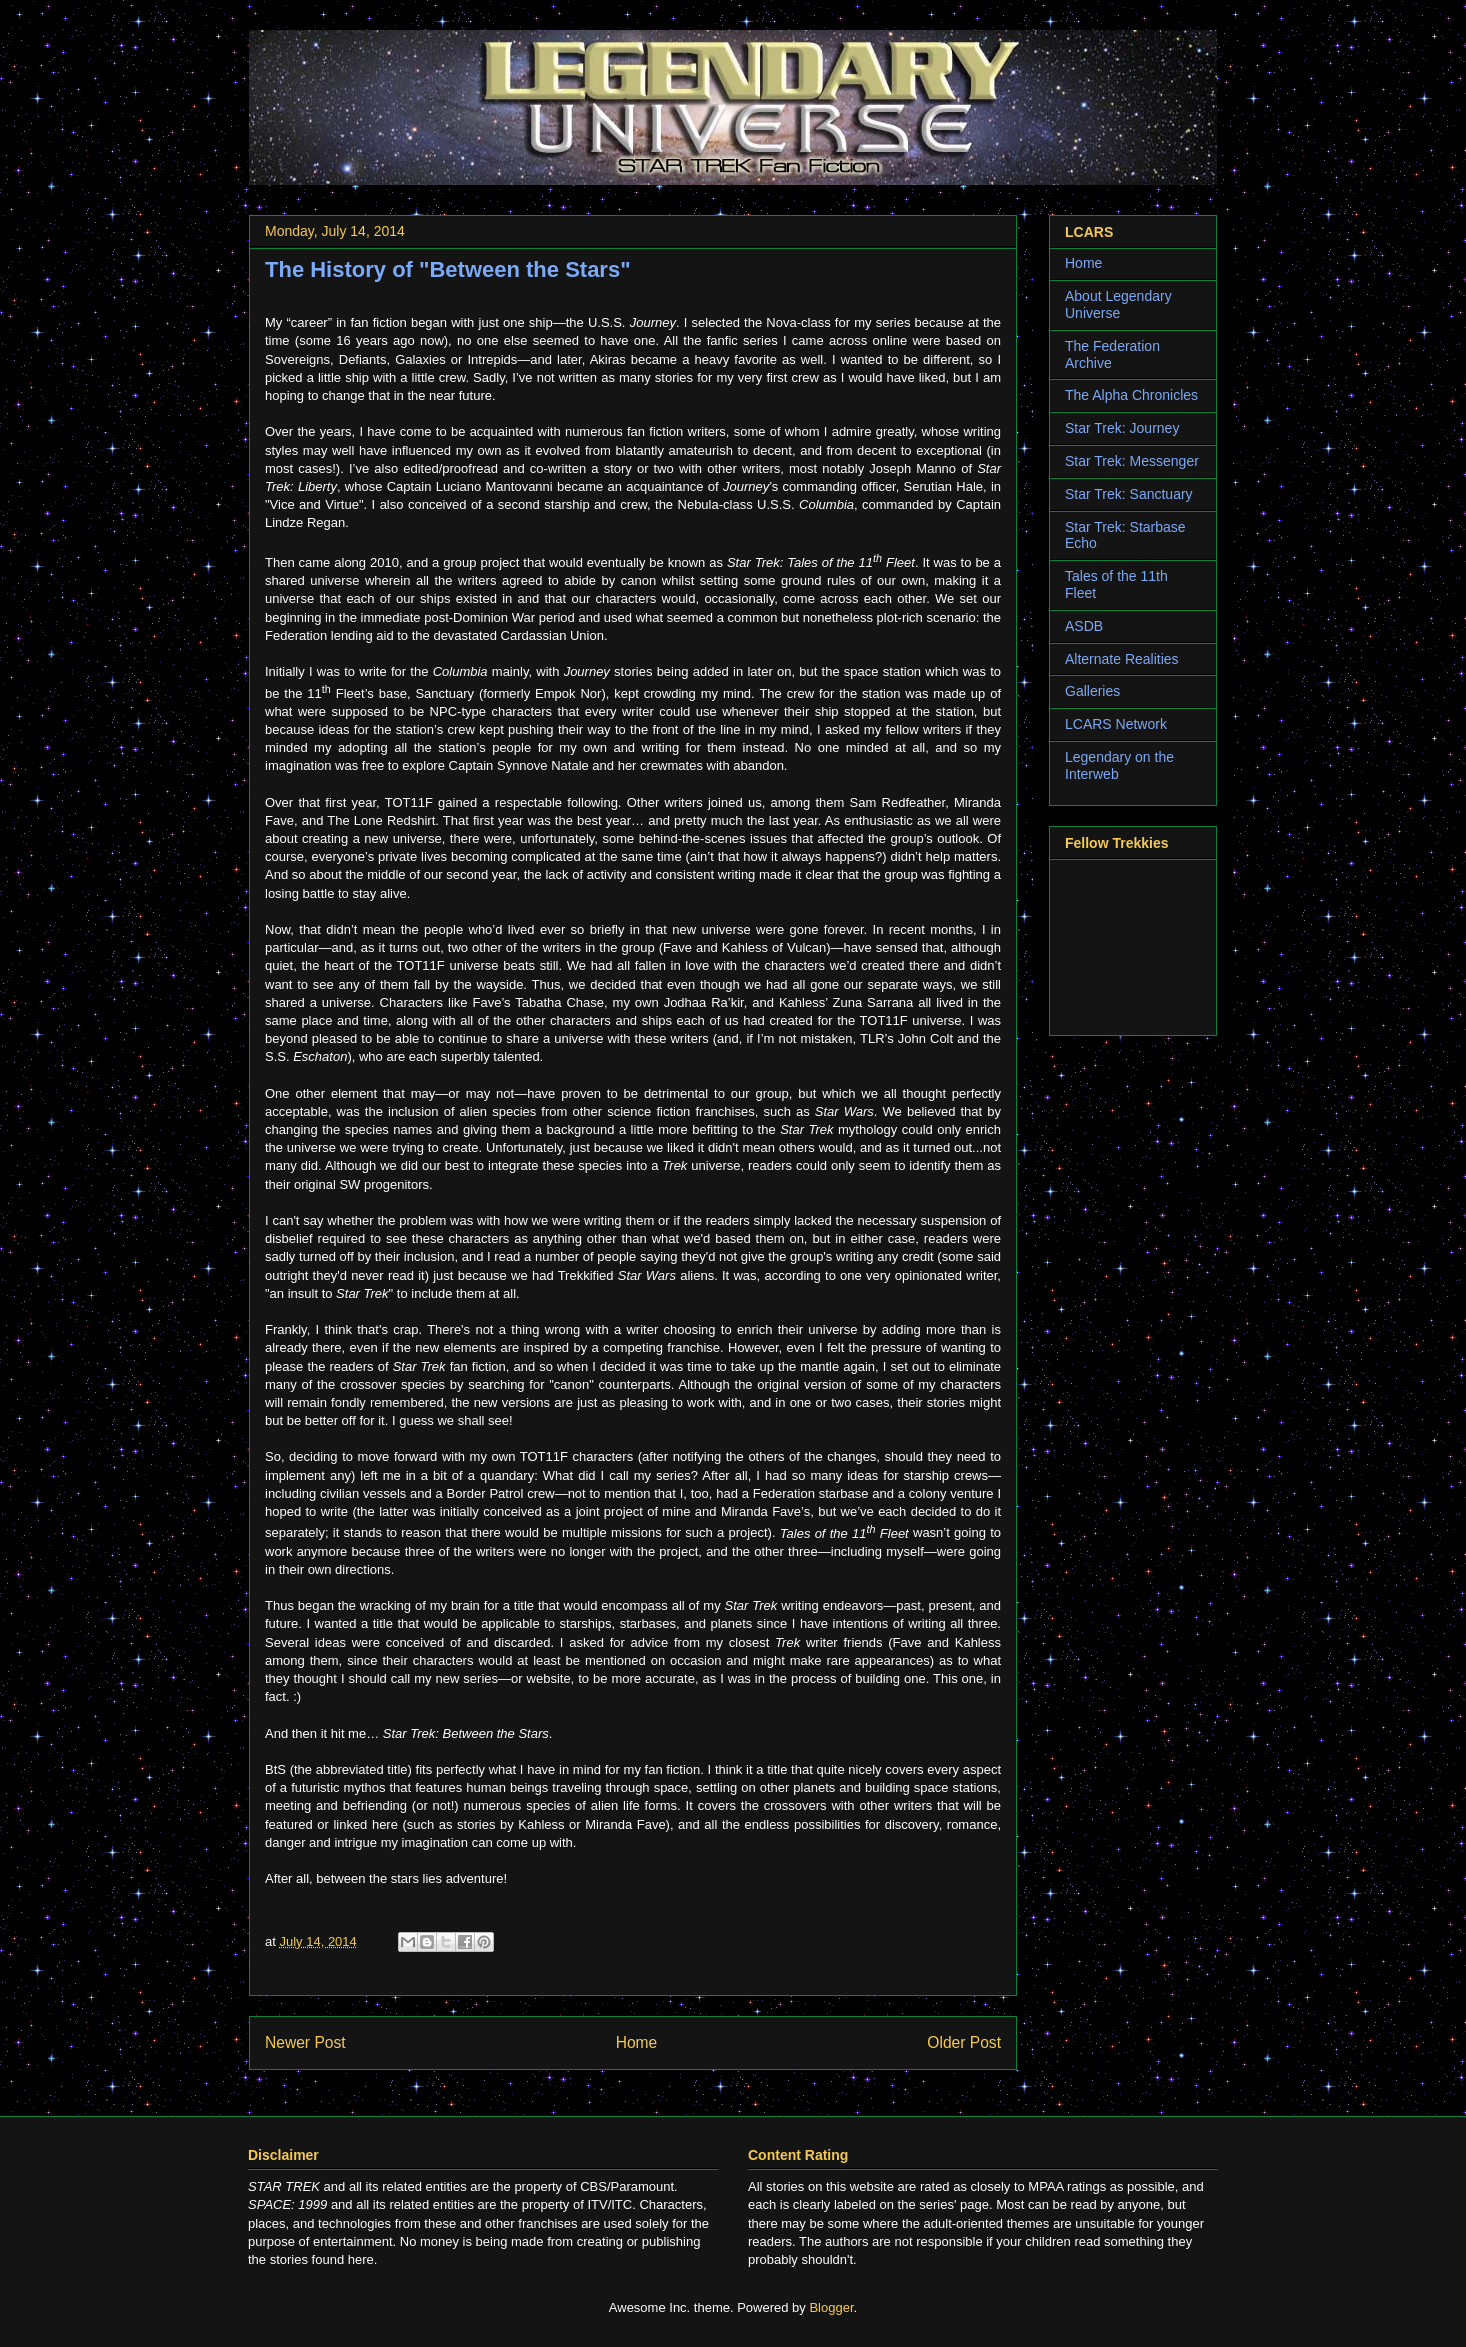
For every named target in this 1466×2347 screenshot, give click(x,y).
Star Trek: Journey (1122, 428)
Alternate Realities (1122, 659)
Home (637, 2042)
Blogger (831, 2307)
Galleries (1092, 691)
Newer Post (305, 2042)
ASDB (1084, 626)
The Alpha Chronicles (1131, 395)
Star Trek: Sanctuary (1129, 494)
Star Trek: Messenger (1132, 461)
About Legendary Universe (1118, 304)
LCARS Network (1116, 724)
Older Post (964, 2042)
